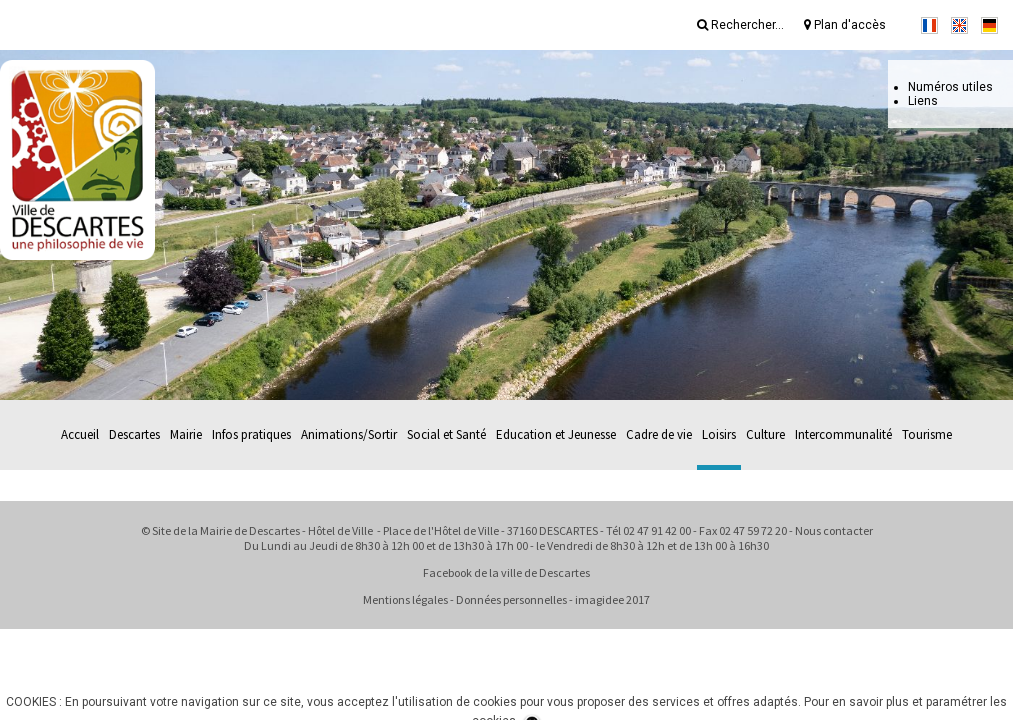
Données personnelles (511, 599)
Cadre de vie (659, 434)
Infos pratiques (251, 434)
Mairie (186, 434)
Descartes (134, 434)
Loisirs (719, 434)
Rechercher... (740, 25)
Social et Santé (446, 434)
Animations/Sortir (349, 434)
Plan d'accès (845, 25)
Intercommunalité (843, 434)
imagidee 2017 (612, 599)
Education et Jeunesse (556, 434)
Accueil (80, 434)
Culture (765, 434)
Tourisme (927, 434)
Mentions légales (405, 599)
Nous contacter (834, 530)
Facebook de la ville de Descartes (506, 572)
